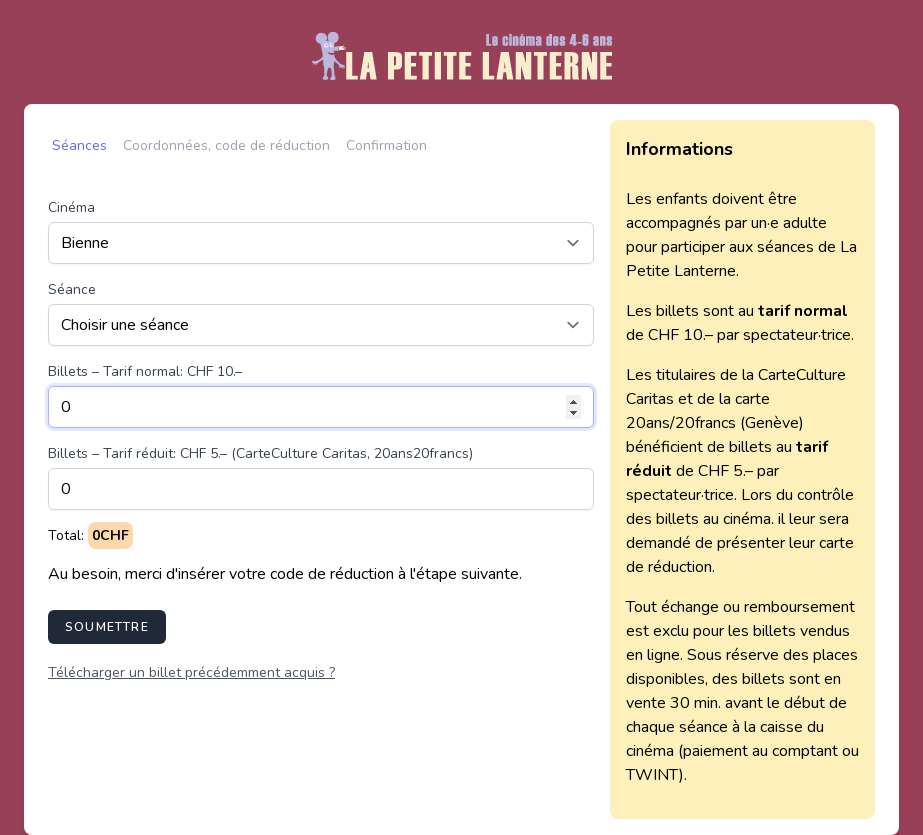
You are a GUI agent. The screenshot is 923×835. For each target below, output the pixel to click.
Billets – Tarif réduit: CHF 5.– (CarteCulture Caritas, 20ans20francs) (260, 453)
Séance (72, 289)
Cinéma (71, 207)
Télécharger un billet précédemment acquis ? (191, 672)
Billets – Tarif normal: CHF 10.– (145, 371)
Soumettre (107, 627)
